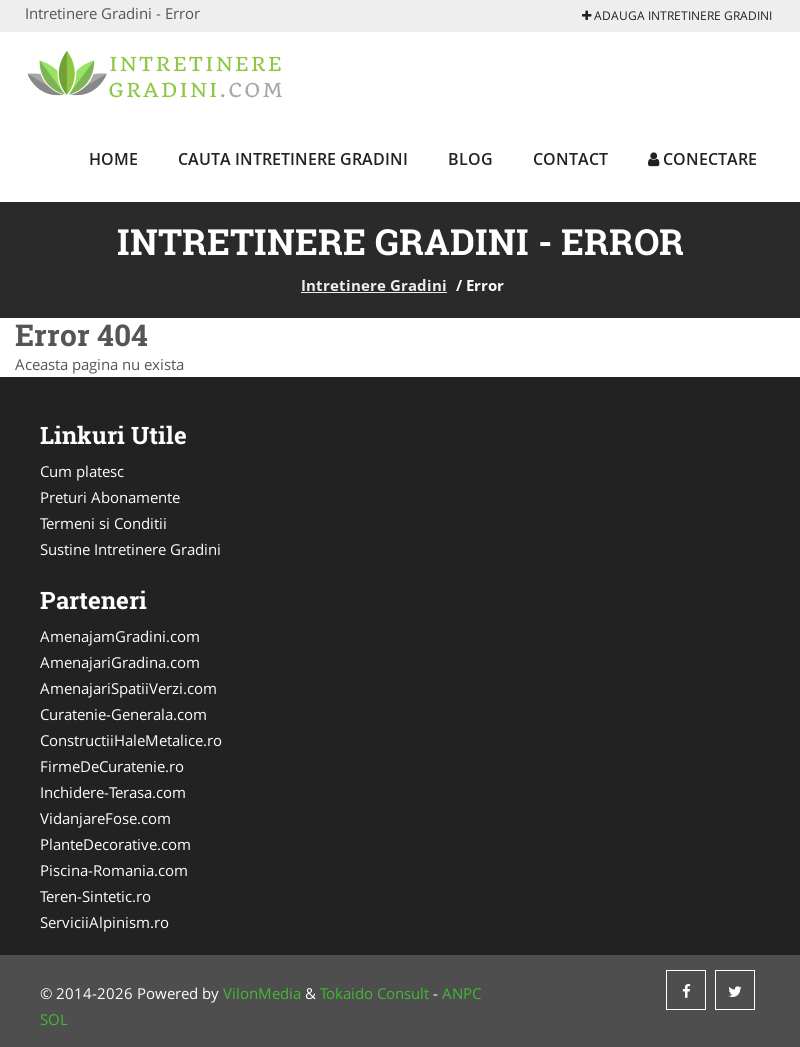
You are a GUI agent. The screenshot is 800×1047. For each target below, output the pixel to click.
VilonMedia (262, 993)
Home (113, 159)
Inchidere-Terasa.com (113, 792)
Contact (570, 159)
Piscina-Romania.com (114, 870)
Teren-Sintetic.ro (95, 896)
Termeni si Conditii (103, 523)
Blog (470, 159)
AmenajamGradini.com (120, 636)
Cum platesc (82, 471)
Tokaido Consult (374, 993)
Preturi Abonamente (110, 497)
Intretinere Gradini (374, 285)
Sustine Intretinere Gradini (130, 549)
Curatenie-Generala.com (123, 714)
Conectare (702, 159)
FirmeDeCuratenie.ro (112, 766)
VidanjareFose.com (105, 818)
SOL (54, 1019)
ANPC (461, 993)
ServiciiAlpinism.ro (104, 922)
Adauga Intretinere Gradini (677, 15)
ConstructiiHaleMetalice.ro (131, 740)
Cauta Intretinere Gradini (293, 159)
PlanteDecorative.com (115, 844)
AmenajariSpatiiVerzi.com (128, 688)
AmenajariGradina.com (120, 662)
